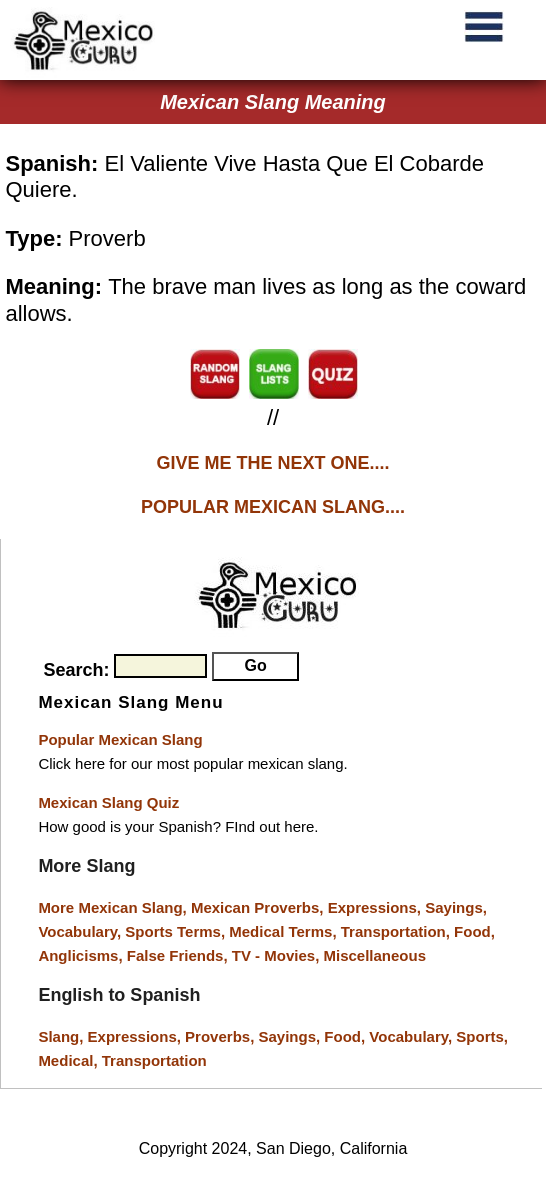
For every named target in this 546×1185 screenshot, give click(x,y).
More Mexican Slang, (114, 907)
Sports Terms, (177, 931)
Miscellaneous (374, 955)
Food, (474, 931)
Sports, (482, 1036)
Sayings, (456, 907)
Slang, (62, 1036)
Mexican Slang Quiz (108, 802)
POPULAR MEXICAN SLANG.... (273, 507)
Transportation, (397, 931)
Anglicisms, (82, 955)
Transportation (154, 1060)
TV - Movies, (278, 955)
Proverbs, (221, 1036)
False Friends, (179, 955)
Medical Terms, (284, 931)
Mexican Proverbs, (257, 907)
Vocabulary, (81, 931)
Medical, (69, 1060)
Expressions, (374, 907)
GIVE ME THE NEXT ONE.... (272, 463)
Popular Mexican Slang (120, 739)
